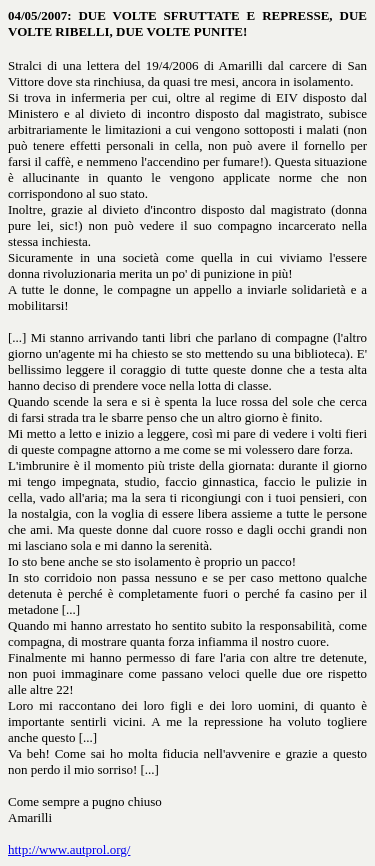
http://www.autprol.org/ (69, 849)
